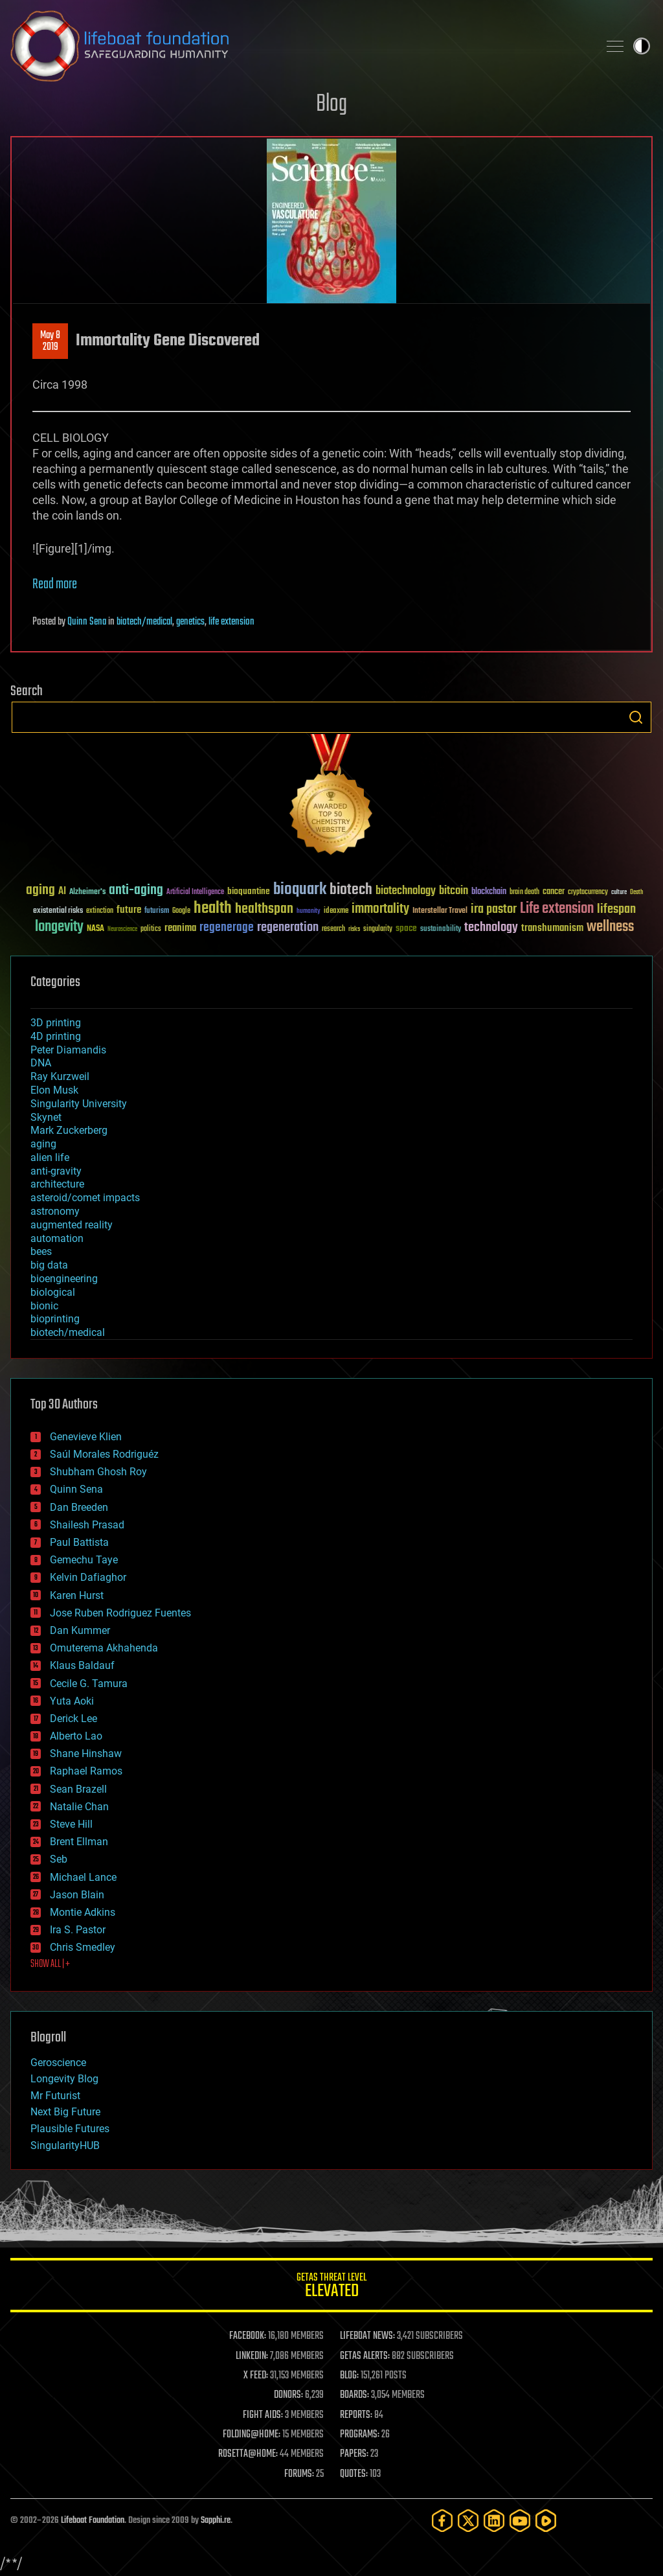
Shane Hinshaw (86, 1753)
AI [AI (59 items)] (62, 892)
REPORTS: (356, 2415)
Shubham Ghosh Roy (98, 1472)
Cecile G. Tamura (89, 1683)
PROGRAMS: (359, 2434)
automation (57, 1238)
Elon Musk (54, 1090)
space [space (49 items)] (406, 928)
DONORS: (288, 2395)
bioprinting (55, 1319)
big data (49, 1265)
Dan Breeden (79, 1507)
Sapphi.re (215, 2520)
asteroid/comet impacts (85, 1197)
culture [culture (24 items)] (619, 892)
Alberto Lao (76, 1736)
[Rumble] (545, 2520)
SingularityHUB (65, 2145)
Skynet (46, 1117)
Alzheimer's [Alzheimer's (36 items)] (87, 892)
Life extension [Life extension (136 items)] (557, 909)
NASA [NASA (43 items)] (95, 929)
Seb (58, 1859)
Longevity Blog (64, 2079)
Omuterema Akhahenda (104, 1648)
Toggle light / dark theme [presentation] (641, 46)
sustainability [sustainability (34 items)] (440, 929)
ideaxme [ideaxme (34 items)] (336, 911)
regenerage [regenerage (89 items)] (226, 928)
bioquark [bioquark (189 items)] (299, 889)
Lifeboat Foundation (92, 2520)
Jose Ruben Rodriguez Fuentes (120, 1613)
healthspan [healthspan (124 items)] (264, 909)
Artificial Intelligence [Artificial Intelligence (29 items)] (195, 892)
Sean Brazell (78, 1789)
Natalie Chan (79, 1806)
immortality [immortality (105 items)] (380, 909)
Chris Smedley (82, 1947)
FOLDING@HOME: (251, 2434)
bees (41, 1251)
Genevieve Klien (86, 1437)
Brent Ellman (79, 1841)
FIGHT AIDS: (263, 2415)
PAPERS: (354, 2454)
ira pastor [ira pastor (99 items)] (494, 909)
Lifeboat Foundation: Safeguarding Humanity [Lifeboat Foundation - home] (299, 46)
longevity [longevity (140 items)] (59, 927)
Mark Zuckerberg (68, 1130)
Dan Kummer (80, 1630)
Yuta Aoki (72, 1701)
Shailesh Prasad (87, 1525)
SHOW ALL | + (50, 1964)
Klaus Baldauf (82, 1665)
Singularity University (78, 1104)
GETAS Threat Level (331, 2287)
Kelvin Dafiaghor (88, 1577)
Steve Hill (71, 1824)
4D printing (55, 1036)
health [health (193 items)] (213, 908)
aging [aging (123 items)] (40, 890)
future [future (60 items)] (129, 910)
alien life (49, 1157)
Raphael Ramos (86, 1771)
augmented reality (71, 1225)
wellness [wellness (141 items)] (610, 927)
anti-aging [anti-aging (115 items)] (136, 890)
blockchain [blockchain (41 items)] (488, 892)
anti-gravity (56, 1171)
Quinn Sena (86, 622)
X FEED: (255, 2375)
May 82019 (50, 341)
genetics (190, 622)
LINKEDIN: (252, 2356)
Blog (331, 104)
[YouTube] (520, 2520)
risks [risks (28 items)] (354, 929)
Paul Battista (79, 1542)
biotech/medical (144, 622)
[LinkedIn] (494, 2520)
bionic (44, 1306)
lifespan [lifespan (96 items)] (616, 909)
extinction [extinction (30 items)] (99, 911)
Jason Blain (77, 1895)
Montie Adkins (82, 1912)
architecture (57, 1184)
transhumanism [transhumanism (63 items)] (552, 928)
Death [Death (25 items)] (636, 892)
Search (635, 717)
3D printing (55, 1023)
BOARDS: (354, 2395)
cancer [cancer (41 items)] (554, 892)
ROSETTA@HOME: (248, 2454)
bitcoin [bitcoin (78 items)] (453, 891)
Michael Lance (83, 1877)
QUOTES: (354, 2474)
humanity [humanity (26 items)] (308, 911)
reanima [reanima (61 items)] (180, 928)
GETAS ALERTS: (365, 2356)
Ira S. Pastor (78, 1930)
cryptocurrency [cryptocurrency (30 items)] (588, 892)
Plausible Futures (69, 2128)
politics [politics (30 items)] (150, 929)
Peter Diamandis (68, 1050)
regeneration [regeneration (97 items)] (288, 927)
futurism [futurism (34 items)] (156, 911)
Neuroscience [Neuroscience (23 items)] (122, 930)
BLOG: (349, 2375)
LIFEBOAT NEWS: (367, 2336)
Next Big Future (65, 2112)
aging (43, 1144)
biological (52, 1292)
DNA (40, 1063)
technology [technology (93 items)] (491, 928)
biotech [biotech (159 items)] (351, 890)
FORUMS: (299, 2474)
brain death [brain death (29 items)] (524, 892)
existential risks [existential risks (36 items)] (58, 911)
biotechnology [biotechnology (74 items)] (406, 891)
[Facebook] (442, 2520)
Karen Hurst (77, 1595)
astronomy (55, 1211)
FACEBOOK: (247, 2336)
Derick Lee (73, 1718)
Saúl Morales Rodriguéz (104, 1454)
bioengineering (64, 1278)
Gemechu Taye (84, 1560)
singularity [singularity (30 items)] (377, 929)
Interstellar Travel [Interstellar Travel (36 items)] (439, 911)
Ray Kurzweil (59, 1076)
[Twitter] (468, 2520)
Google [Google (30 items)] (181, 911)
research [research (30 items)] (333, 929)
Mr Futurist (55, 2095)
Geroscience (58, 2062)
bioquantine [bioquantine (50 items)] (248, 891)
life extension (231, 622)
